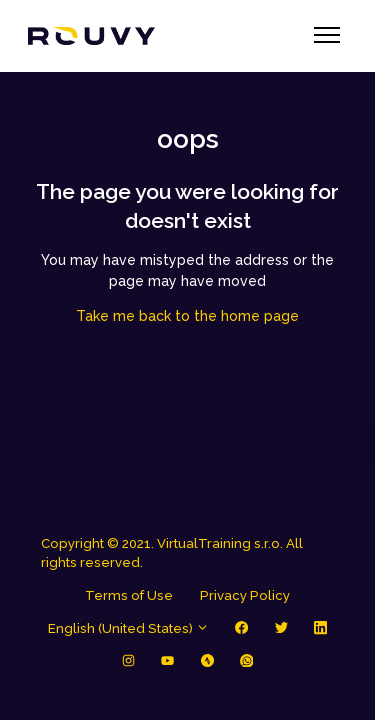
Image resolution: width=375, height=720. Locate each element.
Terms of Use (129, 595)
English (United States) (128, 628)
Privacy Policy (245, 595)
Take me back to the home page (187, 316)
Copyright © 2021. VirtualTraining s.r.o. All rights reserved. (172, 553)
